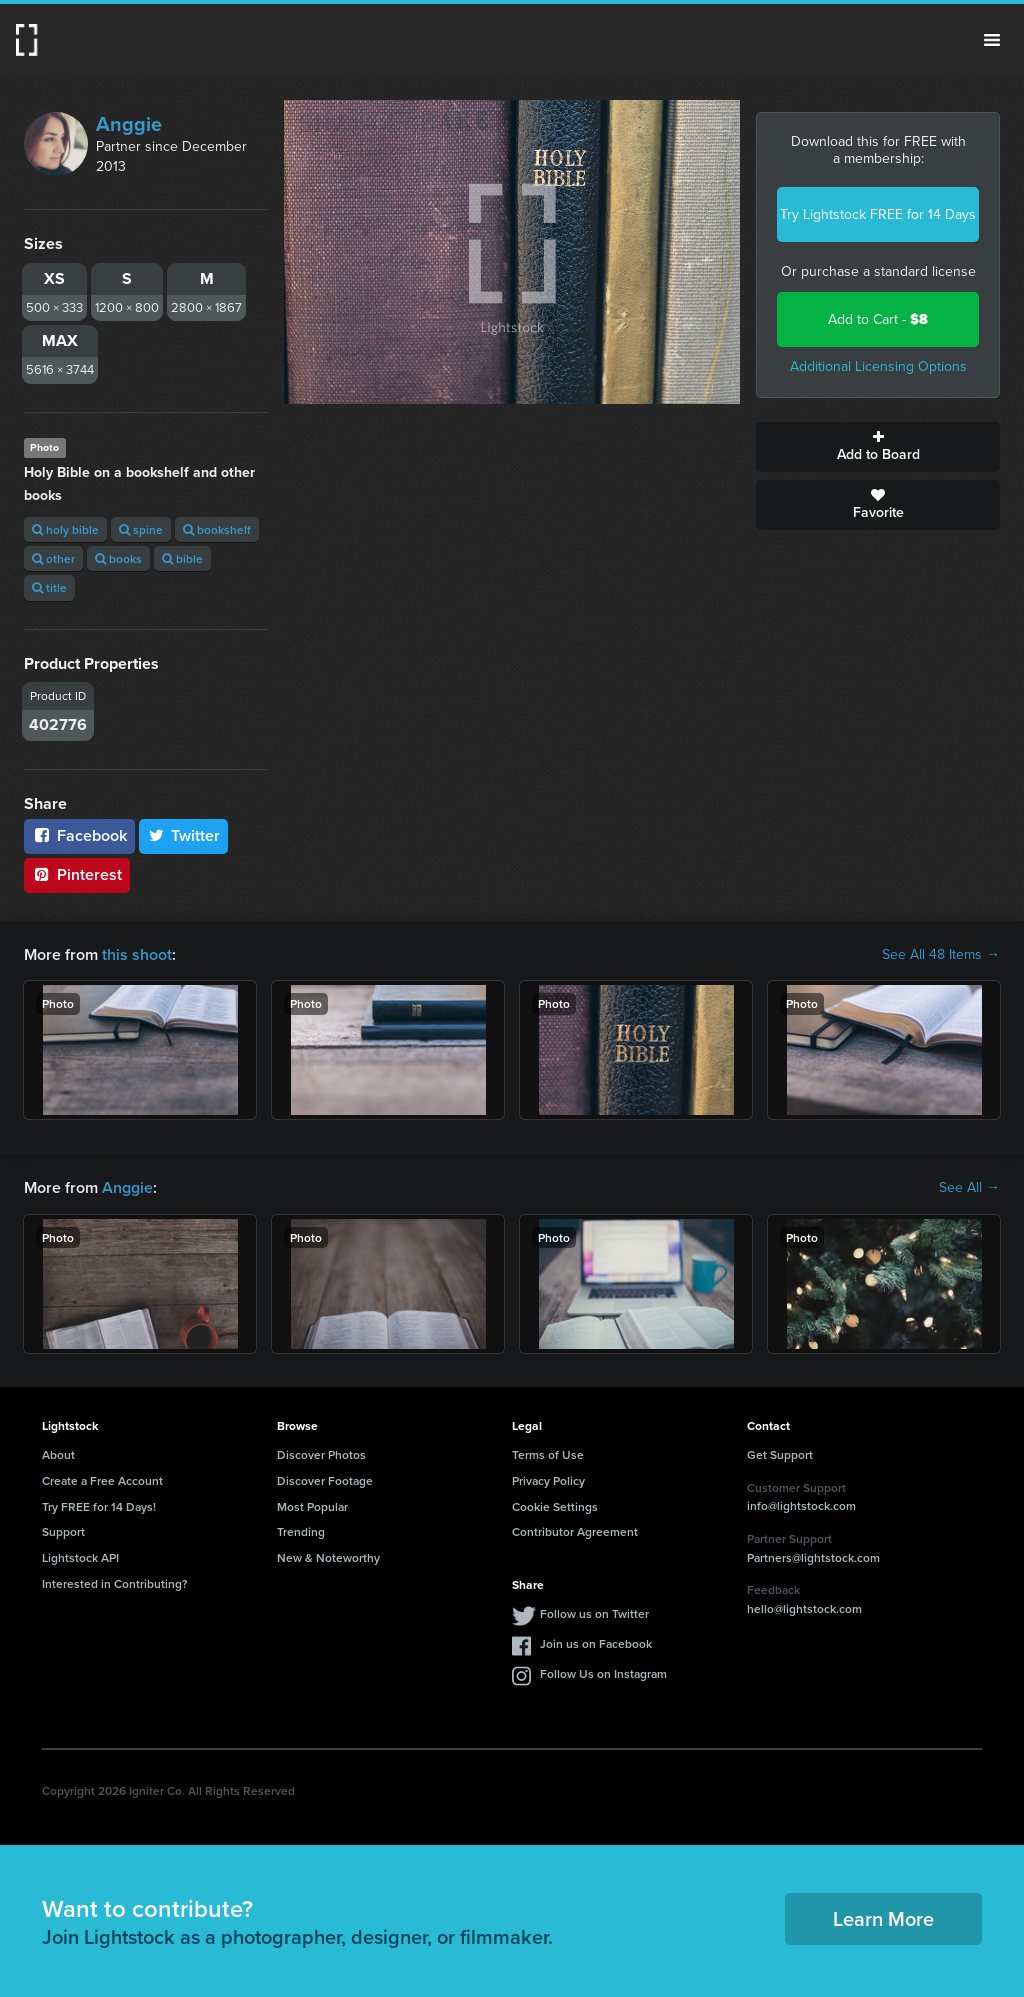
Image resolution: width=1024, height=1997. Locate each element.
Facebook (79, 835)
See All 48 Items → (941, 955)
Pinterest (77, 874)
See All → (969, 1188)
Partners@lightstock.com (813, 1557)
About (58, 1454)
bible (182, 558)
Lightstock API (80, 1557)
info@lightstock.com (801, 1505)
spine (141, 529)
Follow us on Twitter (594, 1613)
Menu (992, 40)
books (118, 558)
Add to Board (878, 447)
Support (63, 1531)
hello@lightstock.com (804, 1608)
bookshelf (217, 529)
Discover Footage (325, 1480)
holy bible (65, 529)
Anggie (129, 124)
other (53, 558)
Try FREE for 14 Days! (99, 1506)
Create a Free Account (102, 1480)
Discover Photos (321, 1454)
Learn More (883, 1918)
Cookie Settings (555, 1506)
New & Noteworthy (328, 1557)
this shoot (137, 954)
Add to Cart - (878, 319)
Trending (301, 1531)
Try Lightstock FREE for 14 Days (878, 214)
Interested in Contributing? (115, 1583)
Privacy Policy (548, 1480)
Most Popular (312, 1506)
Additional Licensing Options (878, 366)
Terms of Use (548, 1454)
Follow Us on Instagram (603, 1673)
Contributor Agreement (575, 1531)
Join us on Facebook (596, 1643)
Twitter (184, 835)
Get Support (780, 1454)
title (49, 587)
